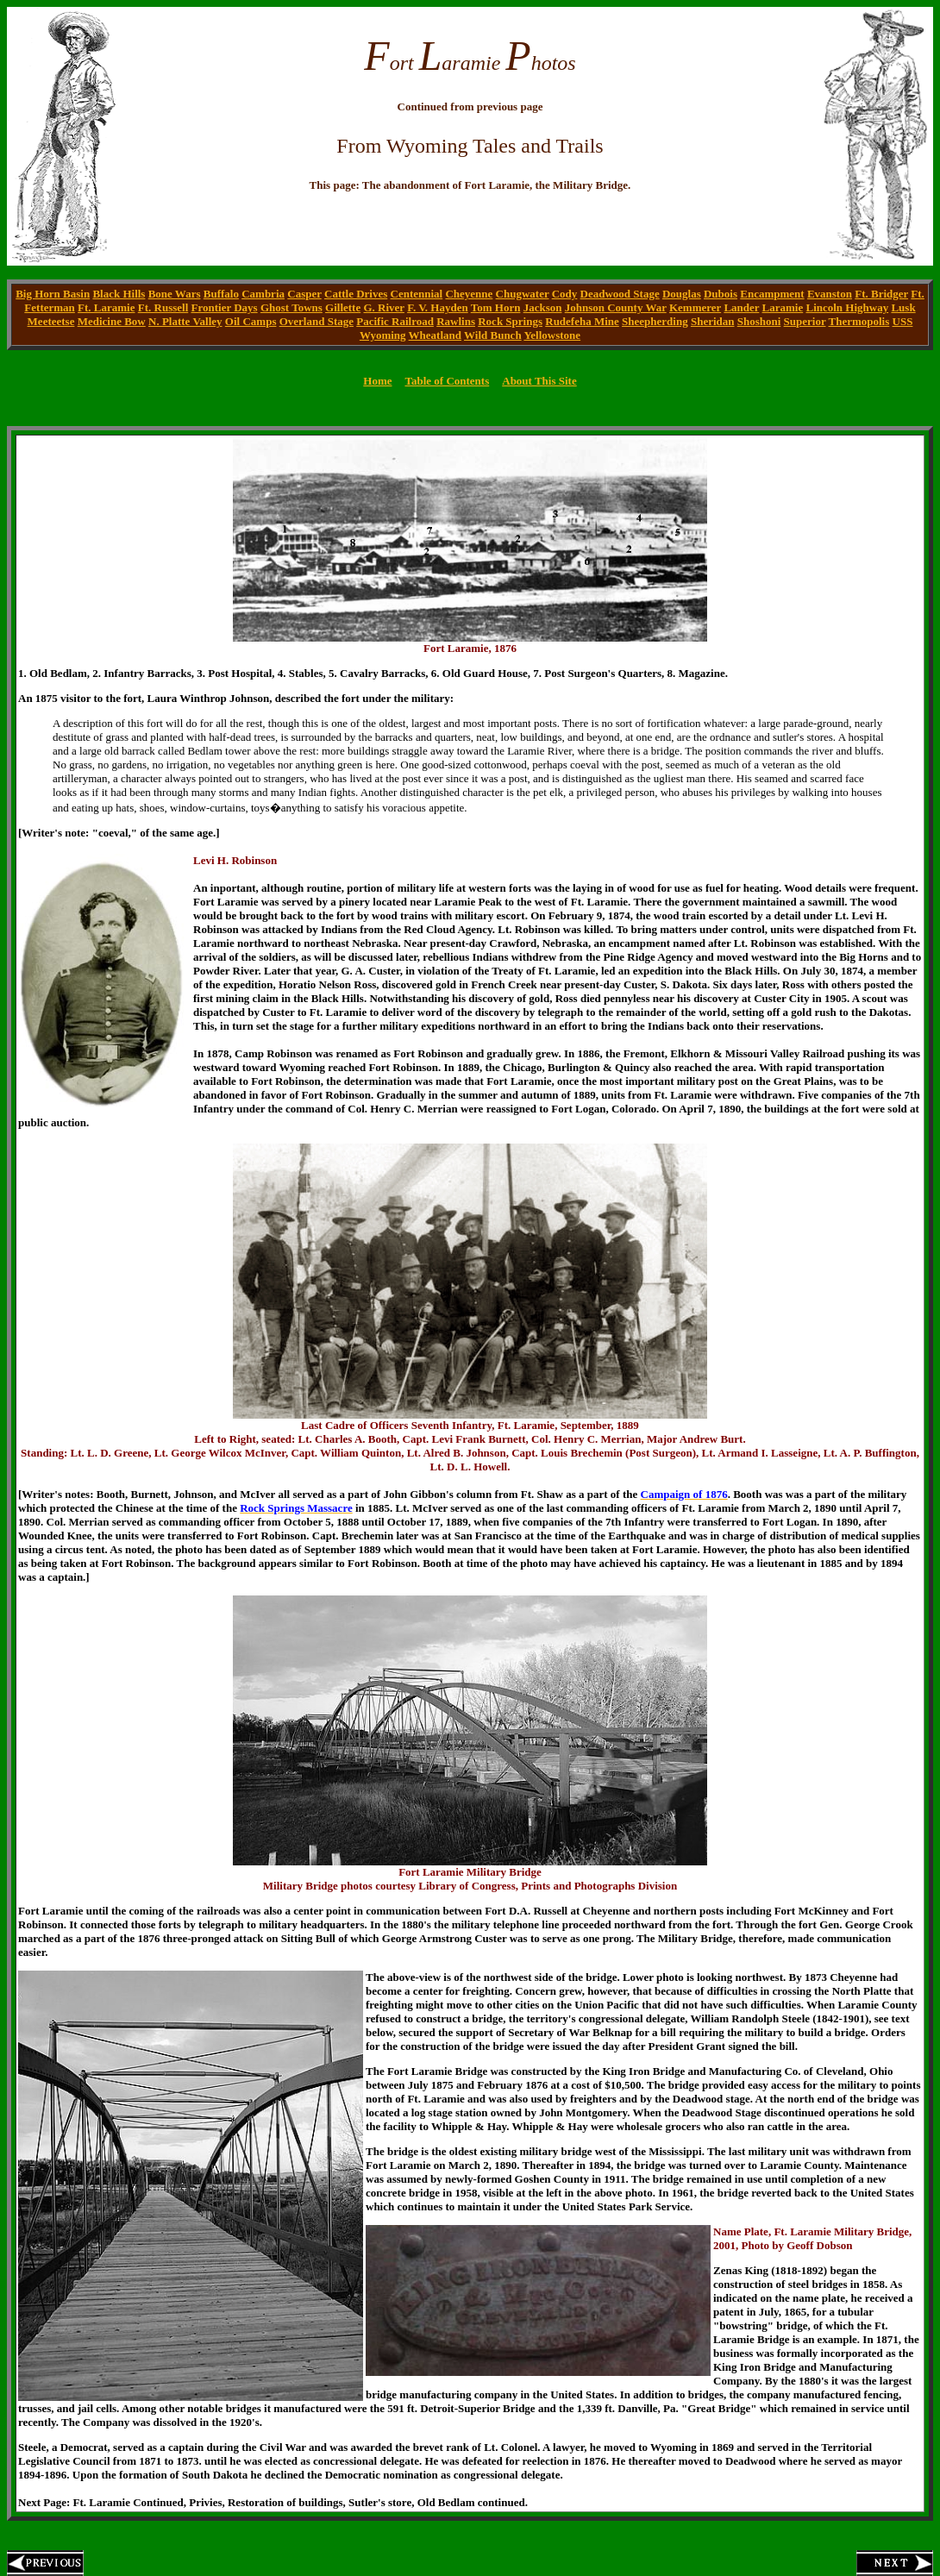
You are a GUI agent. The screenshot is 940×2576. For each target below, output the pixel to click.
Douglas (681, 293)
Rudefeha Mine (582, 321)
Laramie (783, 307)
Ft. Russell (163, 307)
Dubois (720, 293)
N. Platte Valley (185, 321)
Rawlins (455, 321)
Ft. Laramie (106, 307)
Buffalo (221, 293)
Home (377, 380)
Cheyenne (468, 293)
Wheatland (435, 335)
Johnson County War (616, 307)
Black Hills (118, 293)
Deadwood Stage (620, 293)
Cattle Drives (355, 293)
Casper (304, 293)
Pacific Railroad (395, 321)
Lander (741, 307)
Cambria (263, 293)
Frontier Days (224, 307)
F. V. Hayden (437, 307)
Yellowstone (551, 335)
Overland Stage (316, 321)
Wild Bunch (493, 335)
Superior (805, 321)
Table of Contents (446, 380)
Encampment (772, 293)
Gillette (342, 307)
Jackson (542, 307)
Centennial (417, 293)
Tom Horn (496, 307)
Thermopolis (859, 321)
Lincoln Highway (846, 307)
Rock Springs (510, 321)
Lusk (903, 307)
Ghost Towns (291, 307)
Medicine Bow (112, 321)
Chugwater (522, 293)
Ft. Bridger (881, 293)
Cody (565, 293)
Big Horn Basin (53, 293)
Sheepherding (655, 321)
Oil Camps (251, 321)
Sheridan (713, 321)
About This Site (539, 380)
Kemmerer (695, 307)
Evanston (829, 293)
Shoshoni (759, 321)
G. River (383, 307)
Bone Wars (174, 293)
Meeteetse (51, 321)
